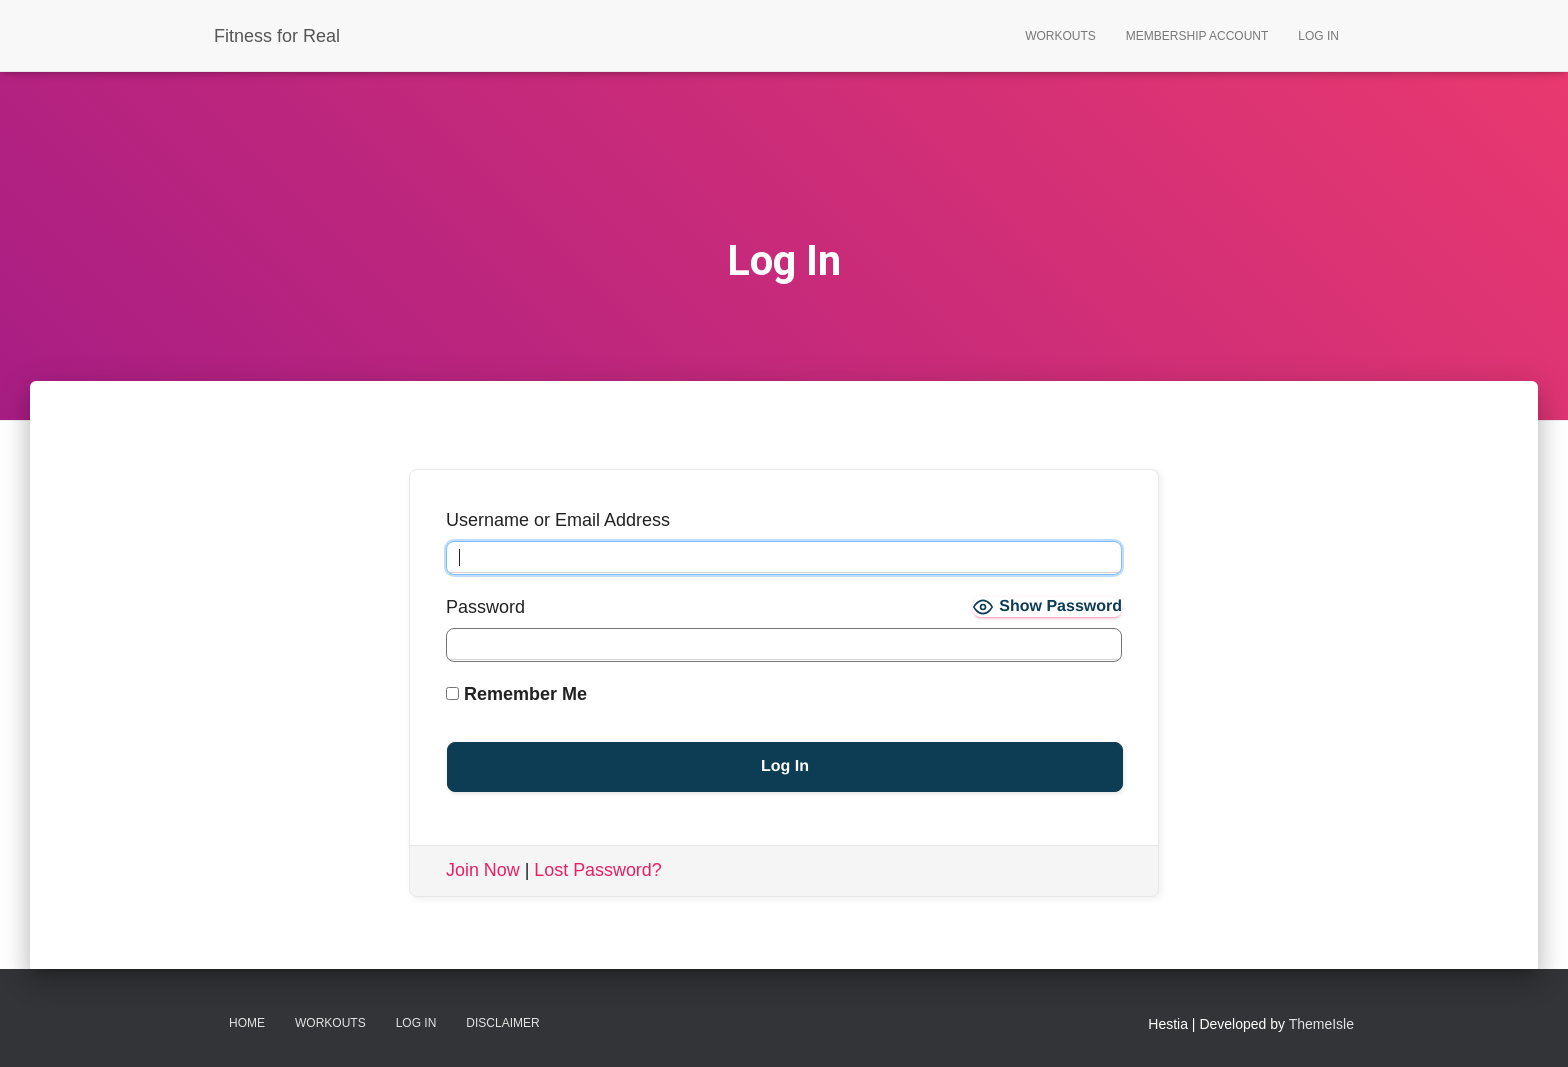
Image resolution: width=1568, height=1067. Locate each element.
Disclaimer (502, 1023)
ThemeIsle (1321, 1024)
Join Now (483, 870)
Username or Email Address (558, 520)
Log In (1318, 36)
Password (485, 607)
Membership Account (1197, 36)
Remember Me (516, 694)
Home (247, 1023)
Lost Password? (599, 870)
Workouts (1060, 36)
